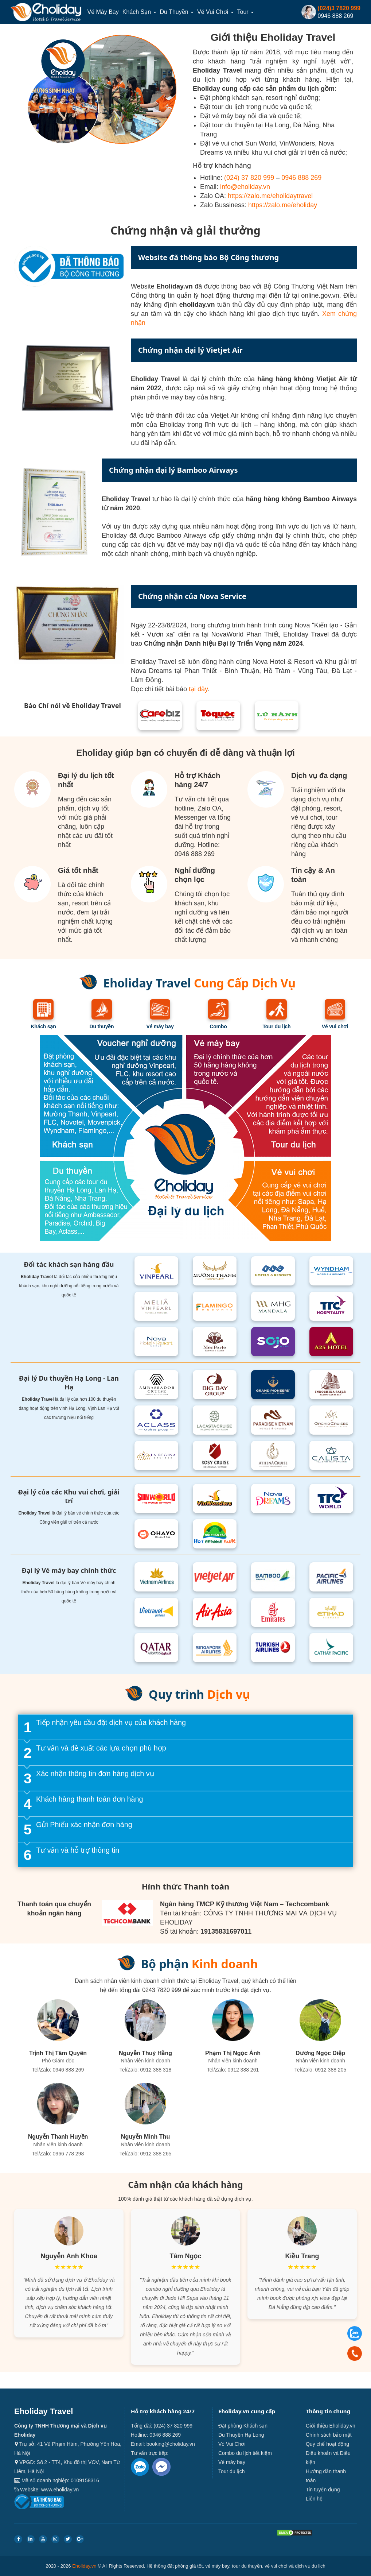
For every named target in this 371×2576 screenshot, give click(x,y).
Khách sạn (139, 12)
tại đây (198, 689)
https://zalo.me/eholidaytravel (270, 196)
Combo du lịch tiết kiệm (245, 2453)
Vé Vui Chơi (215, 12)
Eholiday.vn (84, 2566)
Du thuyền (177, 12)
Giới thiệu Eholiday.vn (330, 2426)
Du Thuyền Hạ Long (241, 2435)
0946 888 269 (301, 177)
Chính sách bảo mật (329, 2435)
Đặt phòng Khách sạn (242, 2426)
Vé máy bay (102, 12)
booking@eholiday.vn (171, 2444)
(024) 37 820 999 (249, 177)
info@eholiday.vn (245, 186)
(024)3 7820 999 (339, 8)
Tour (245, 12)
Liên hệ (314, 2499)
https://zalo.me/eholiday (282, 205)
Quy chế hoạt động (327, 2444)
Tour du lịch (231, 2471)
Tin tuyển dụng (323, 2489)
